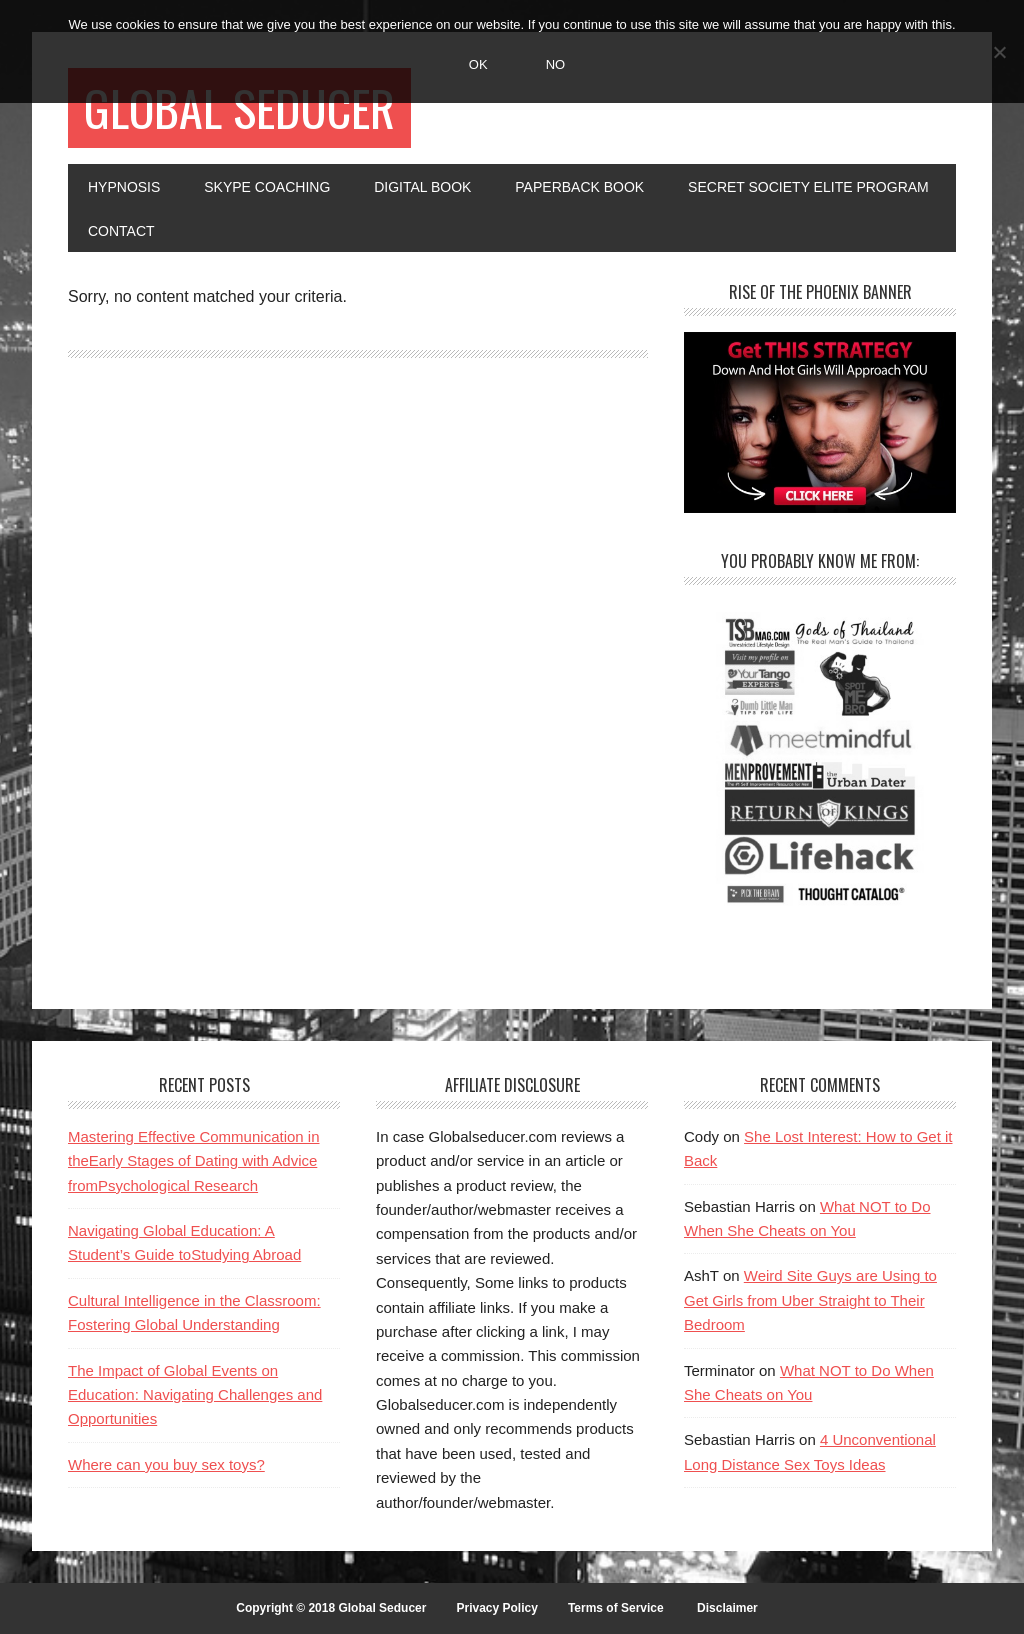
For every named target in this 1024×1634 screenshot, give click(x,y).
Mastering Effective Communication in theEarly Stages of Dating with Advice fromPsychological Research (194, 1161)
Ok (478, 64)
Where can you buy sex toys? (166, 1464)
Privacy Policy (496, 1608)
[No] (999, 52)
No (556, 64)
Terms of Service (616, 1608)
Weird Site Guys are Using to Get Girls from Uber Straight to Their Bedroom (810, 1300)
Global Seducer (239, 107)
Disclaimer (727, 1608)
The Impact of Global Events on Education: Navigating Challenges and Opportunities (195, 1395)
